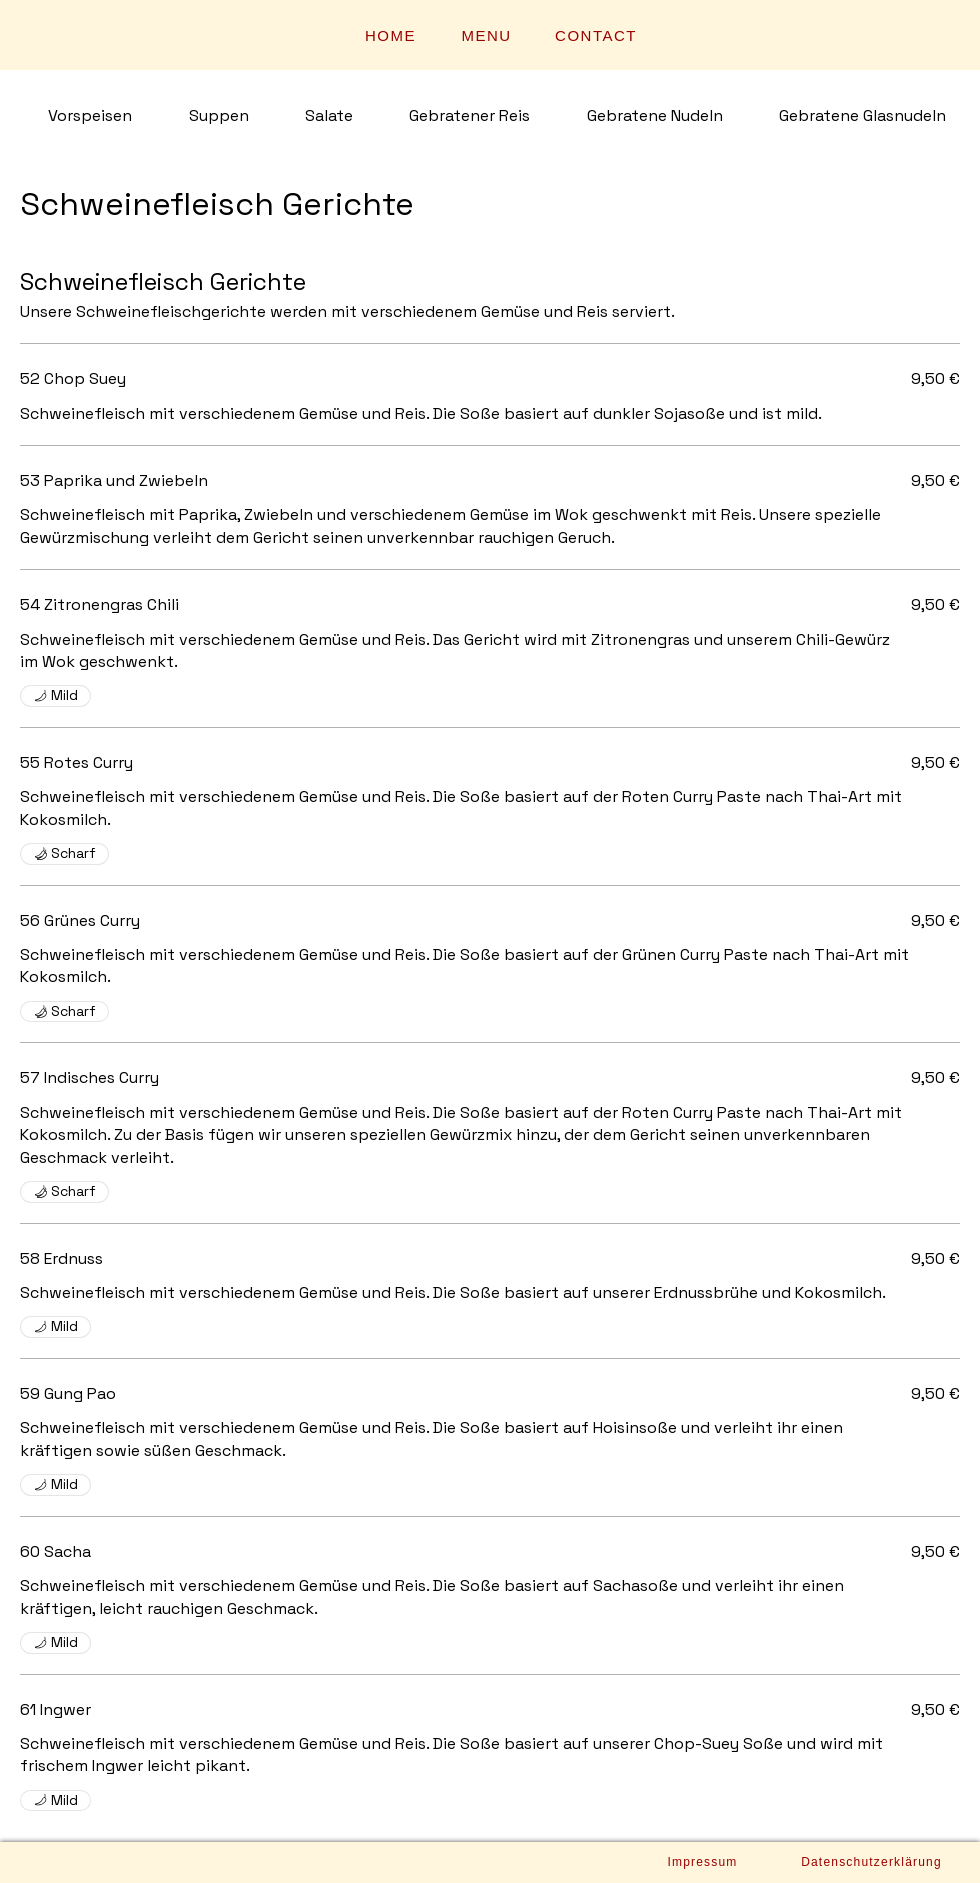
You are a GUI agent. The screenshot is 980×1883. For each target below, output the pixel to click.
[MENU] (488, 35)
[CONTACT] (598, 35)
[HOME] (392, 35)
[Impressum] (702, 1862)
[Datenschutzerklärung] (871, 1862)
